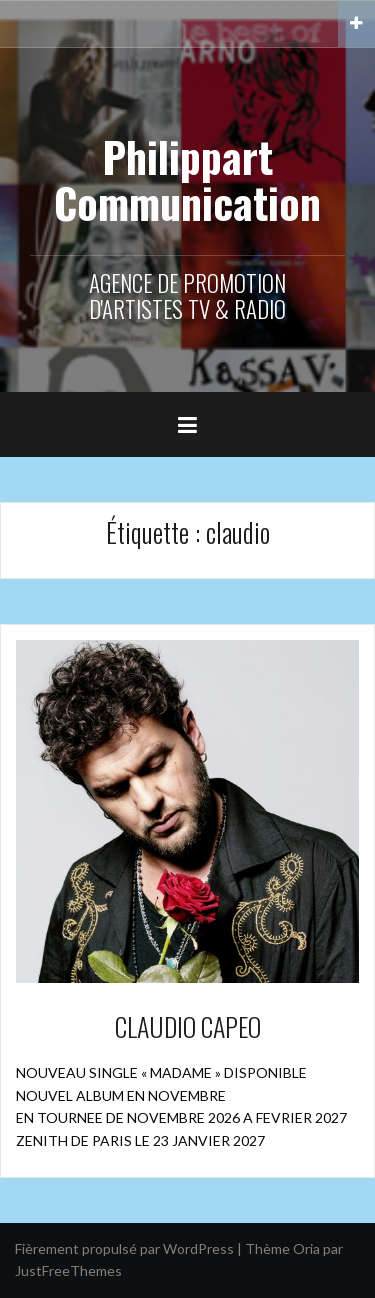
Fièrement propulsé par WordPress (124, 1248)
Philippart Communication (187, 179)
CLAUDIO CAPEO (188, 1026)
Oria (306, 1248)
